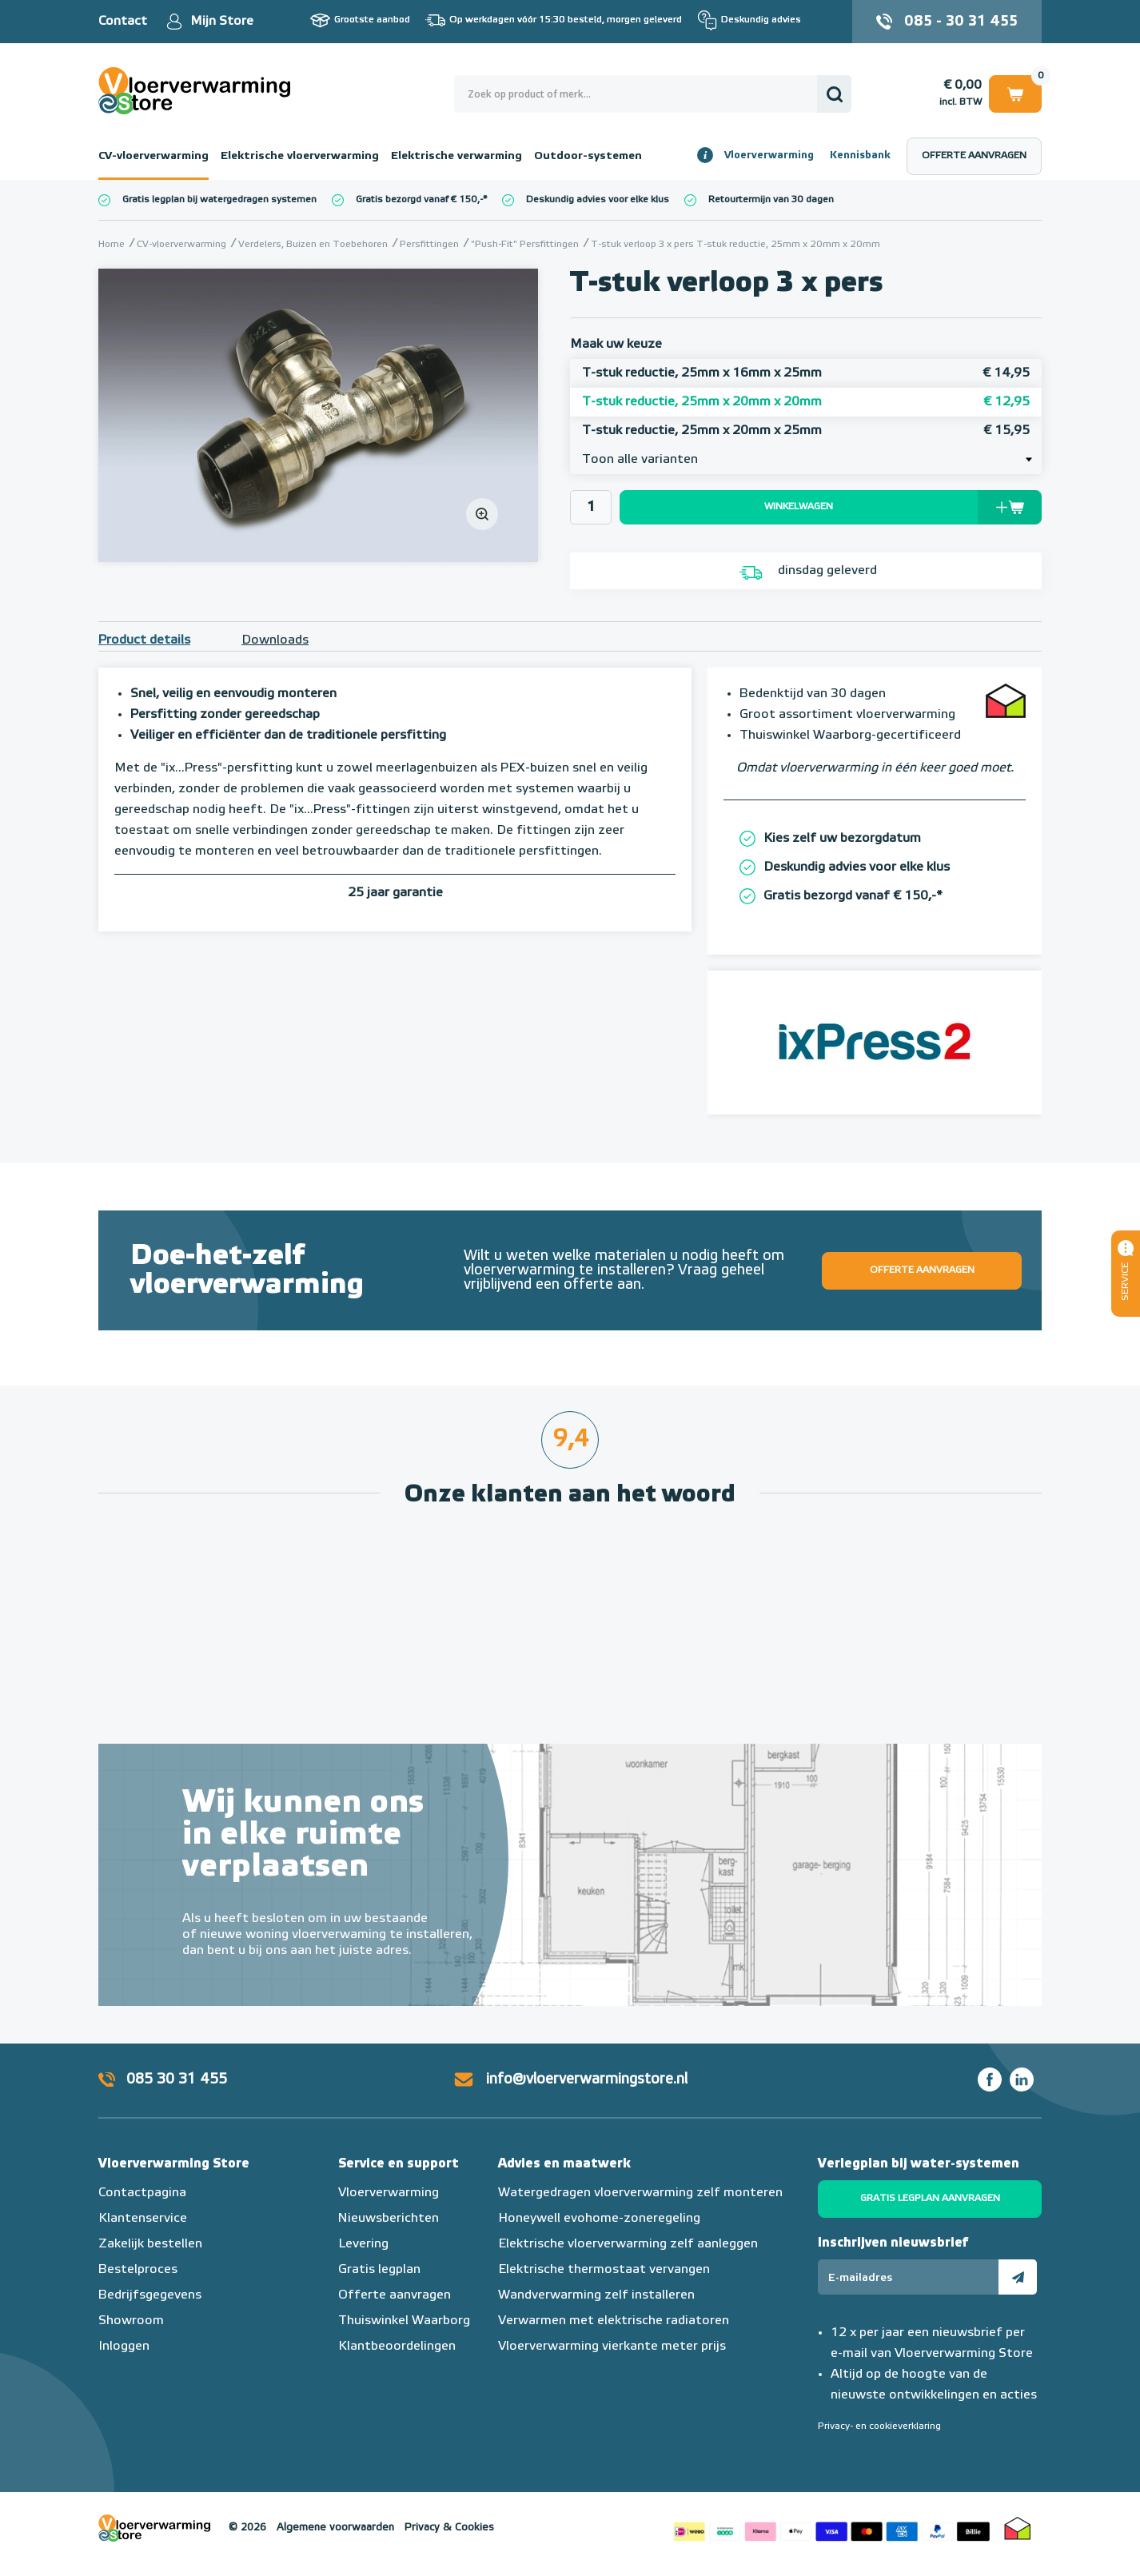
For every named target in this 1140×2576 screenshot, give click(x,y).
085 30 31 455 (176, 2079)
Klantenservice (142, 2218)
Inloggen (123, 2346)
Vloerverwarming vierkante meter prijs (612, 2346)
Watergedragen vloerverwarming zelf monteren (640, 2193)
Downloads (275, 640)
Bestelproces (137, 2269)
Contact (122, 21)
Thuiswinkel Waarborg (404, 2321)
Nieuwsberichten (388, 2218)
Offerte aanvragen (974, 156)
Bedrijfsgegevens (149, 2295)
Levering (363, 2244)
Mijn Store (221, 21)
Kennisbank (860, 155)
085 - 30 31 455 (961, 21)
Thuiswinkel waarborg (1018, 2528)
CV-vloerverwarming (153, 155)
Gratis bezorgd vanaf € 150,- (419, 200)
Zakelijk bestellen (150, 2244)
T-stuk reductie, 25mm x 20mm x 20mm (806, 402)
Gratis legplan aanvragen (930, 2198)
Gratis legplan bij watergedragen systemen (219, 200)
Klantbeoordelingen (397, 2346)
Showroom (131, 2321)
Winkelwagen (1015, 93)
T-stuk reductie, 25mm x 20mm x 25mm (806, 431)
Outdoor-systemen (588, 155)
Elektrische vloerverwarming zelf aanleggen (628, 2244)
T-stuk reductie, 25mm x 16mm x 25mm (806, 373)
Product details (144, 640)
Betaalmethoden (831, 2528)
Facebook (990, 2080)
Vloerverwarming (769, 155)
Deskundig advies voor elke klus (597, 200)
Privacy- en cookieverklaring (879, 2426)
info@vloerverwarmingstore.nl (587, 2079)
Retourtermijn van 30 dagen (771, 200)
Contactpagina (142, 2193)
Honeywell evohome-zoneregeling (599, 2218)
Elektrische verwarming (456, 155)
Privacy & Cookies (449, 2527)
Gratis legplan (379, 2269)
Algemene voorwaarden (335, 2527)
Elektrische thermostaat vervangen (604, 2269)
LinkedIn (1022, 2080)
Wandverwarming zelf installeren (596, 2295)
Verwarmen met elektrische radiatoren (613, 2321)
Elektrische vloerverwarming (300, 155)
